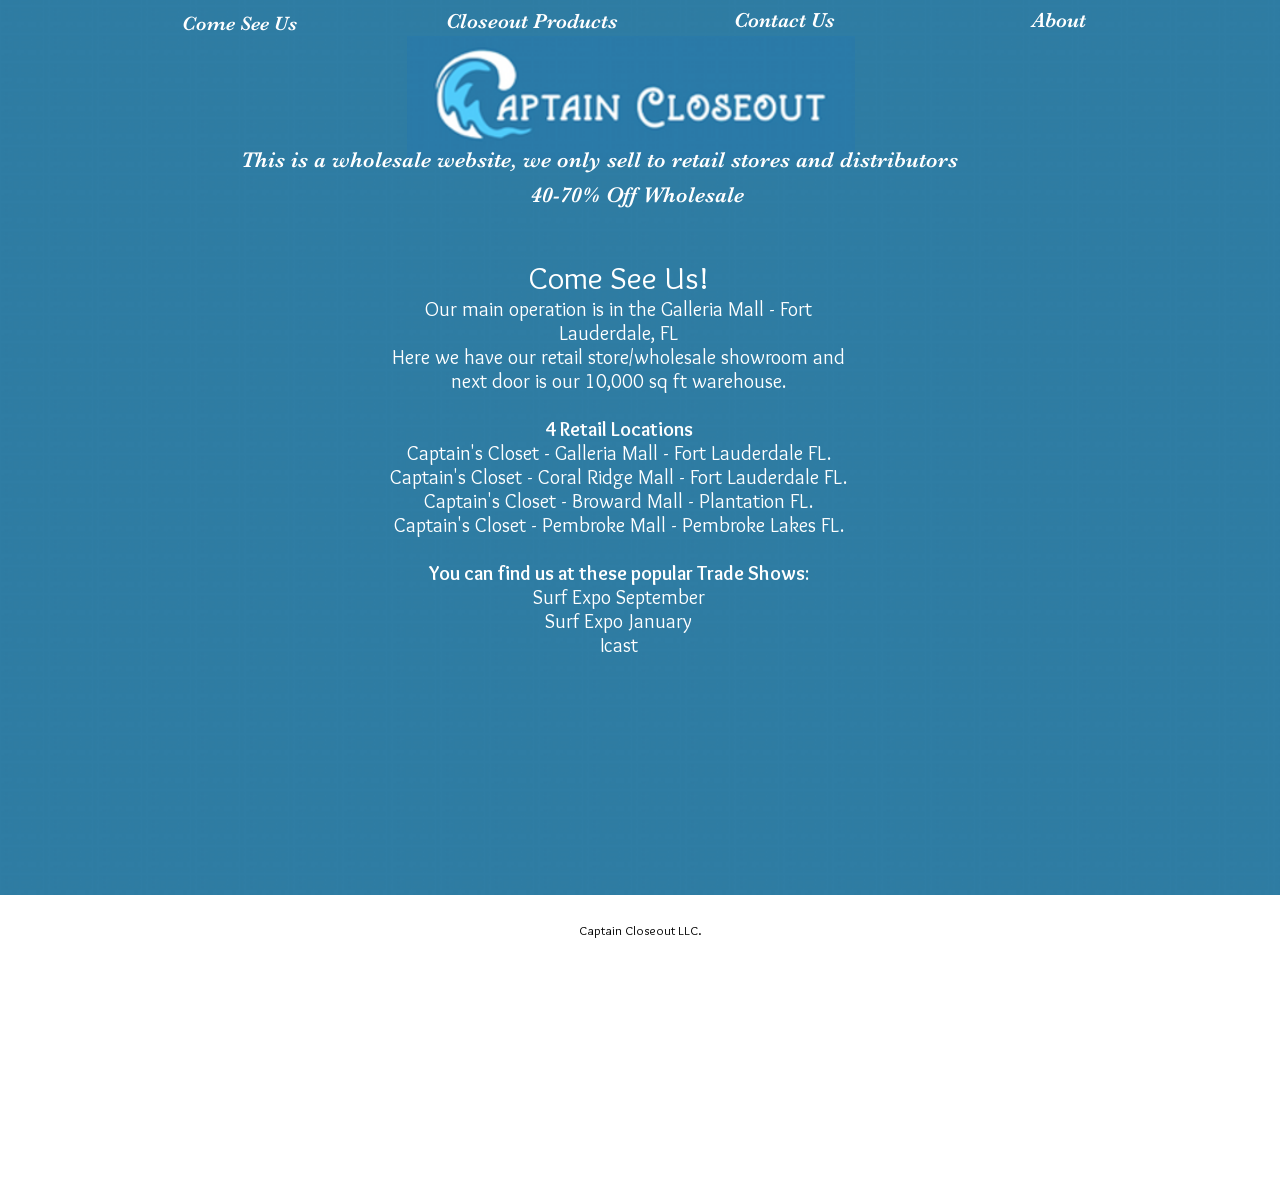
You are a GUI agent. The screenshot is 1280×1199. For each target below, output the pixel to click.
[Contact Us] (784, 21)
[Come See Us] (239, 23)
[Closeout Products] (531, 22)
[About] (1059, 21)
